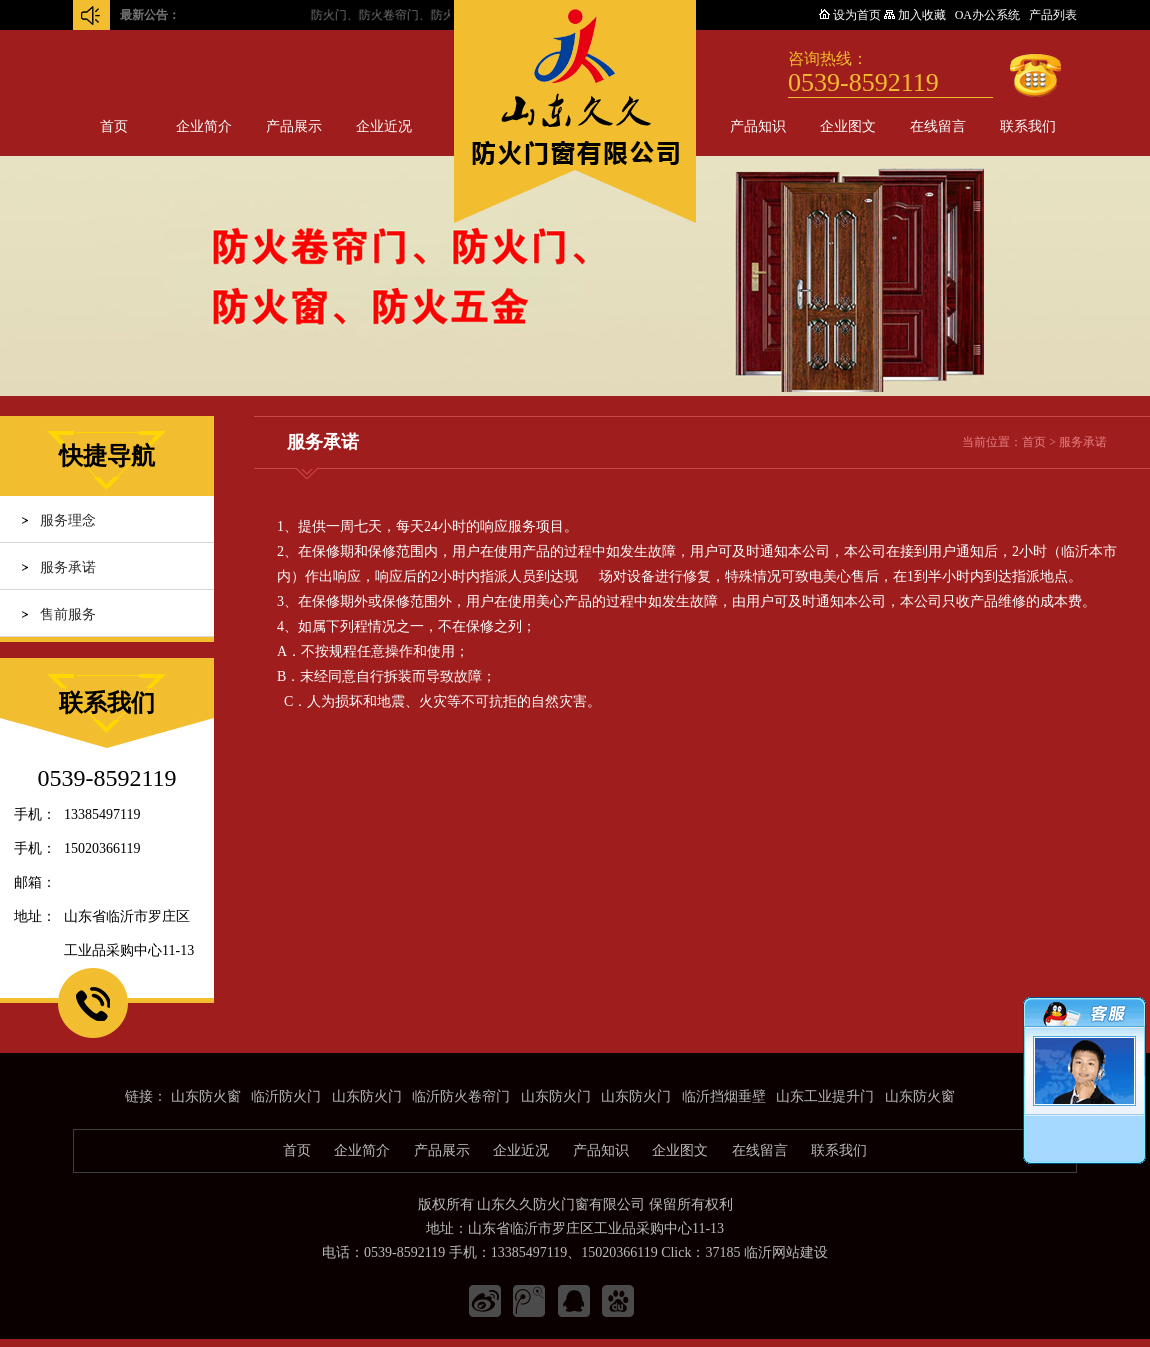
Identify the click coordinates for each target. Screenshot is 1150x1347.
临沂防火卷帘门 (461, 1096)
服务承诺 (68, 567)
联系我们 (1028, 126)
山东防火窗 (206, 1096)
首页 (114, 126)
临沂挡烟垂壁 (724, 1096)
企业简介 (204, 126)
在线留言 (938, 126)
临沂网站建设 (786, 1252)
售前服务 (68, 614)
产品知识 (758, 126)
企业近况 (384, 126)
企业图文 (848, 126)
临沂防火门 (286, 1096)
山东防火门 (367, 1096)
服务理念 (68, 520)
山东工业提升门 (825, 1096)
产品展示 (294, 126)
